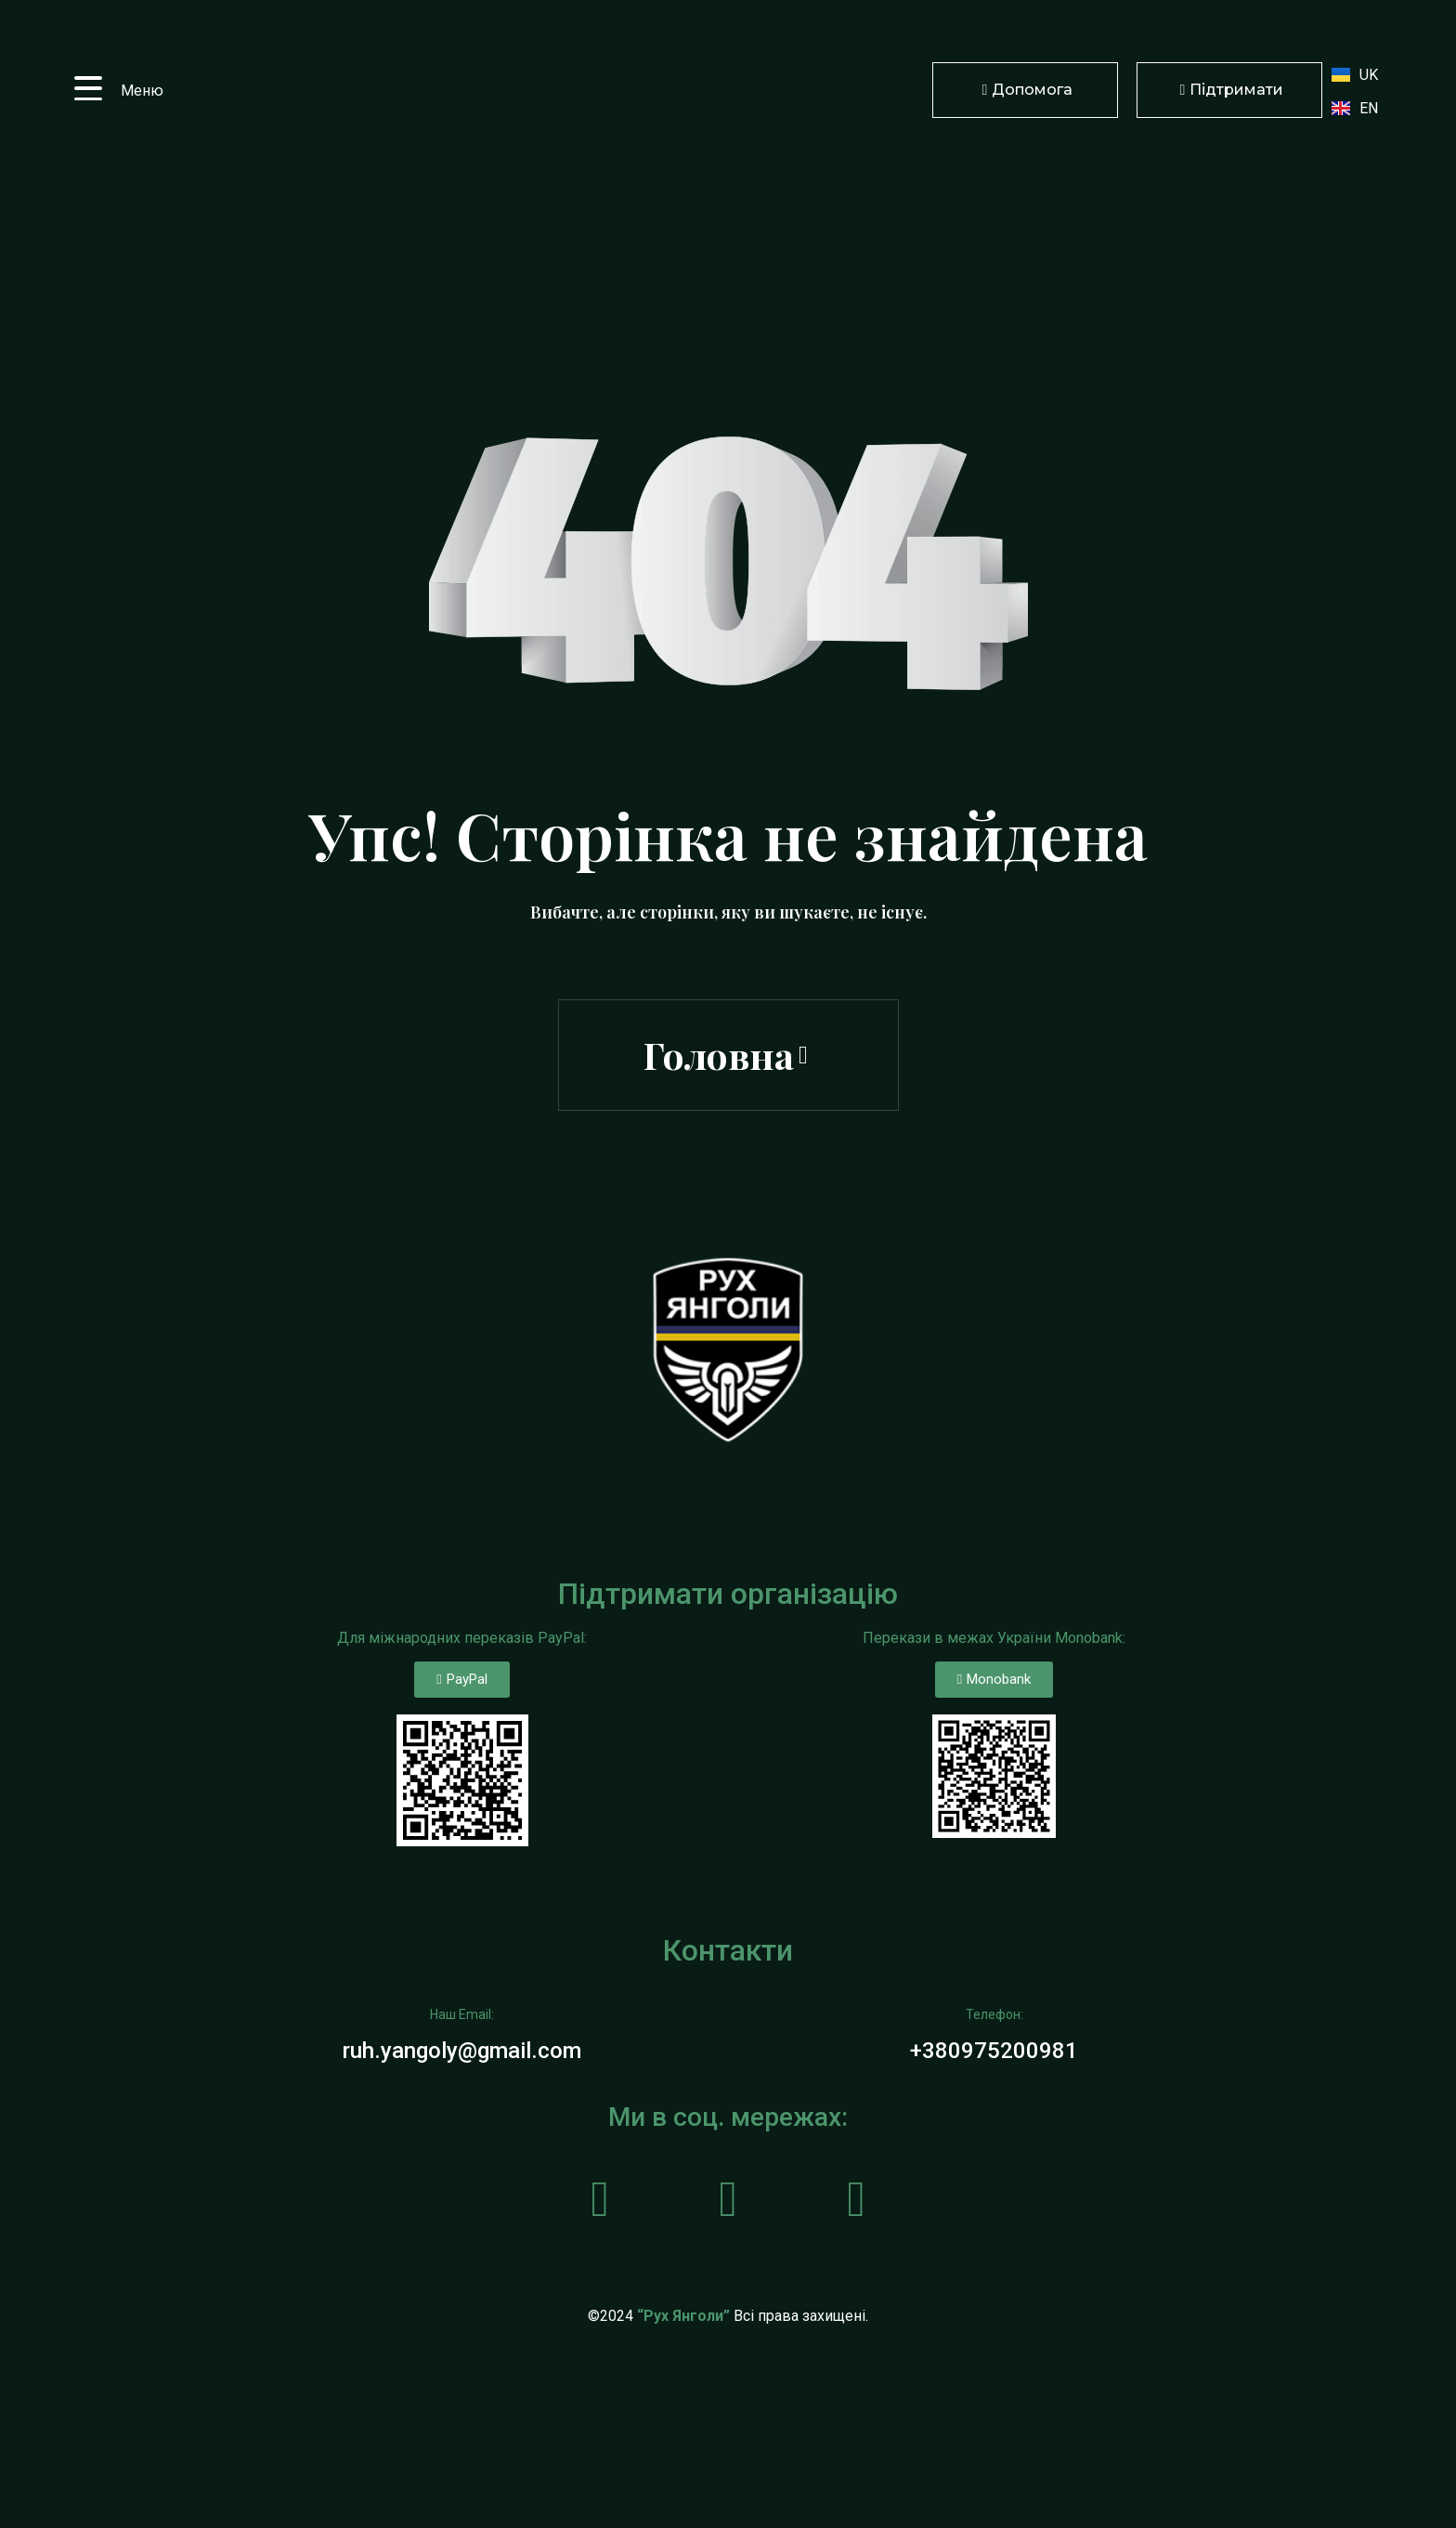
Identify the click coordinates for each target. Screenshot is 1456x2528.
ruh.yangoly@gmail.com (462, 2051)
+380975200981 (994, 2051)
